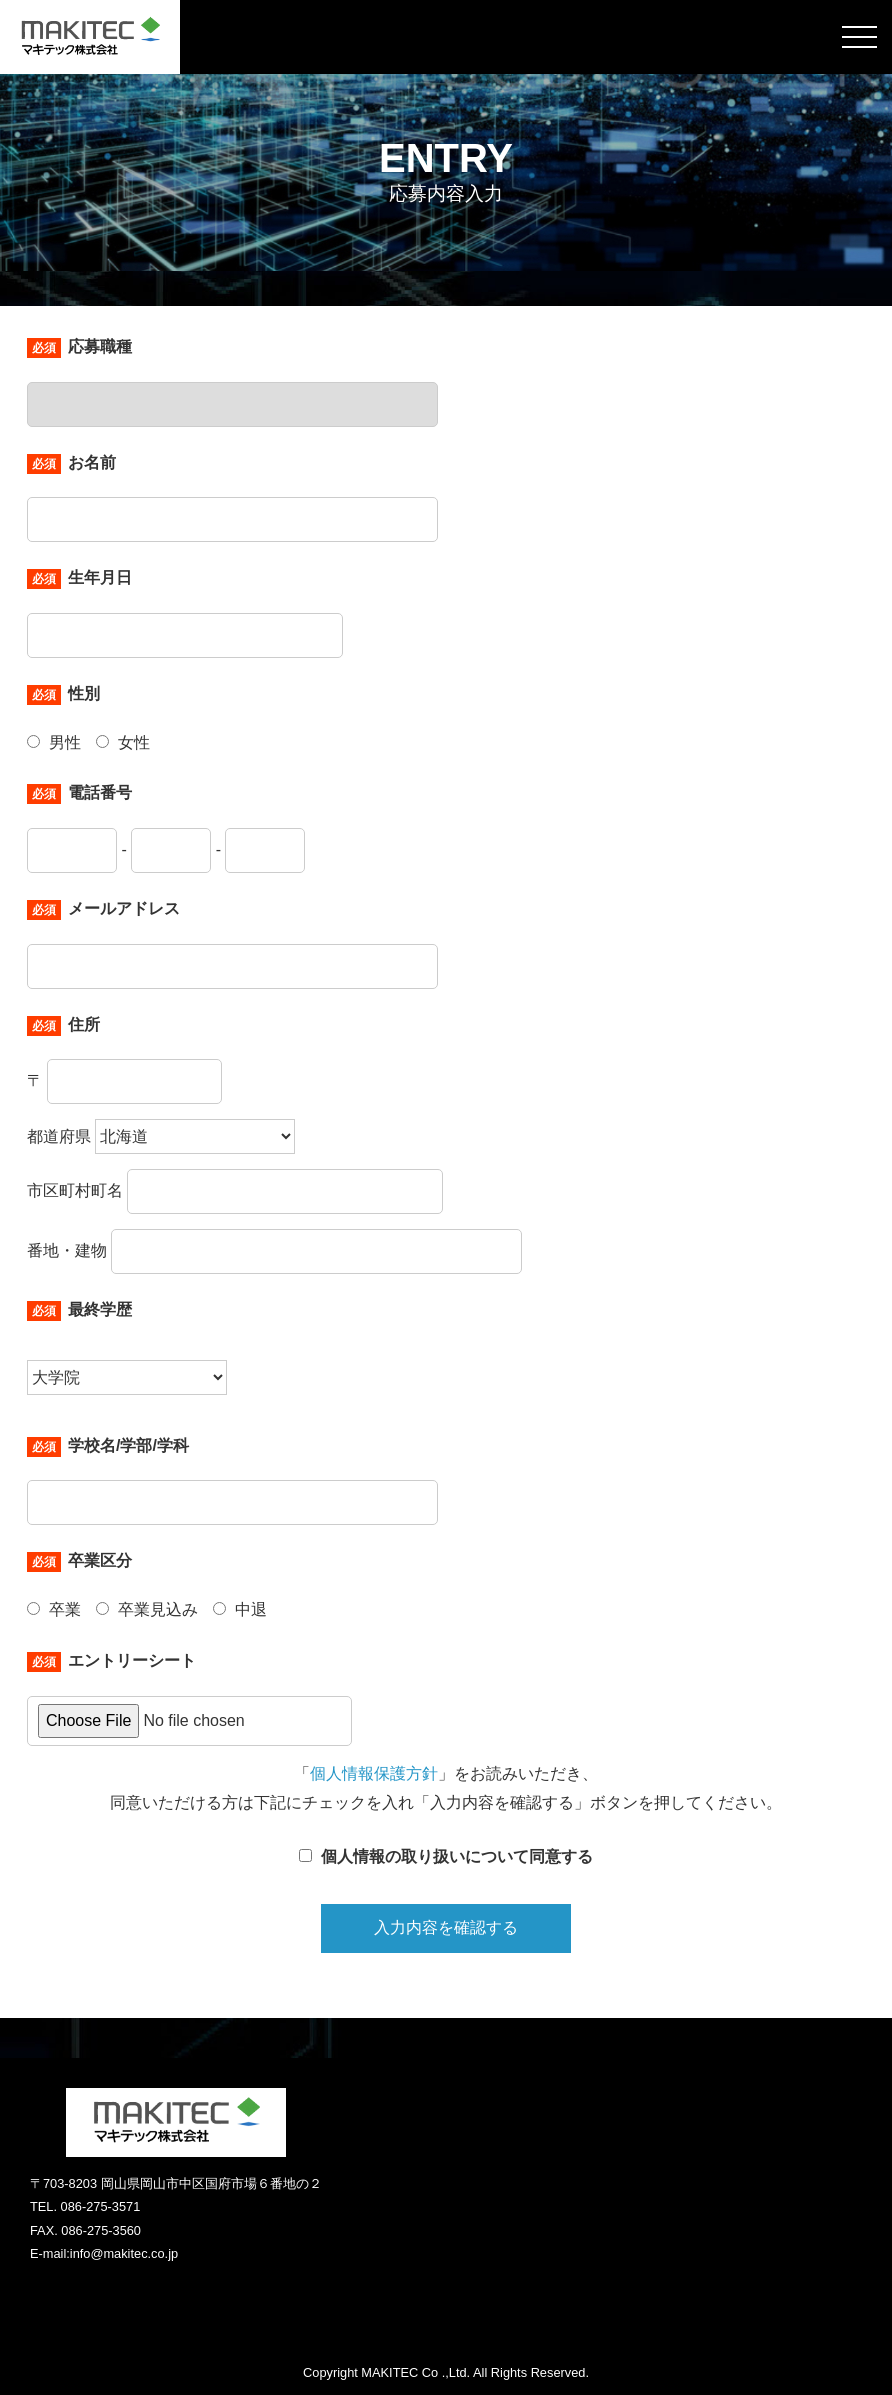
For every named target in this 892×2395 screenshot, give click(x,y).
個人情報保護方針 (374, 1773)
